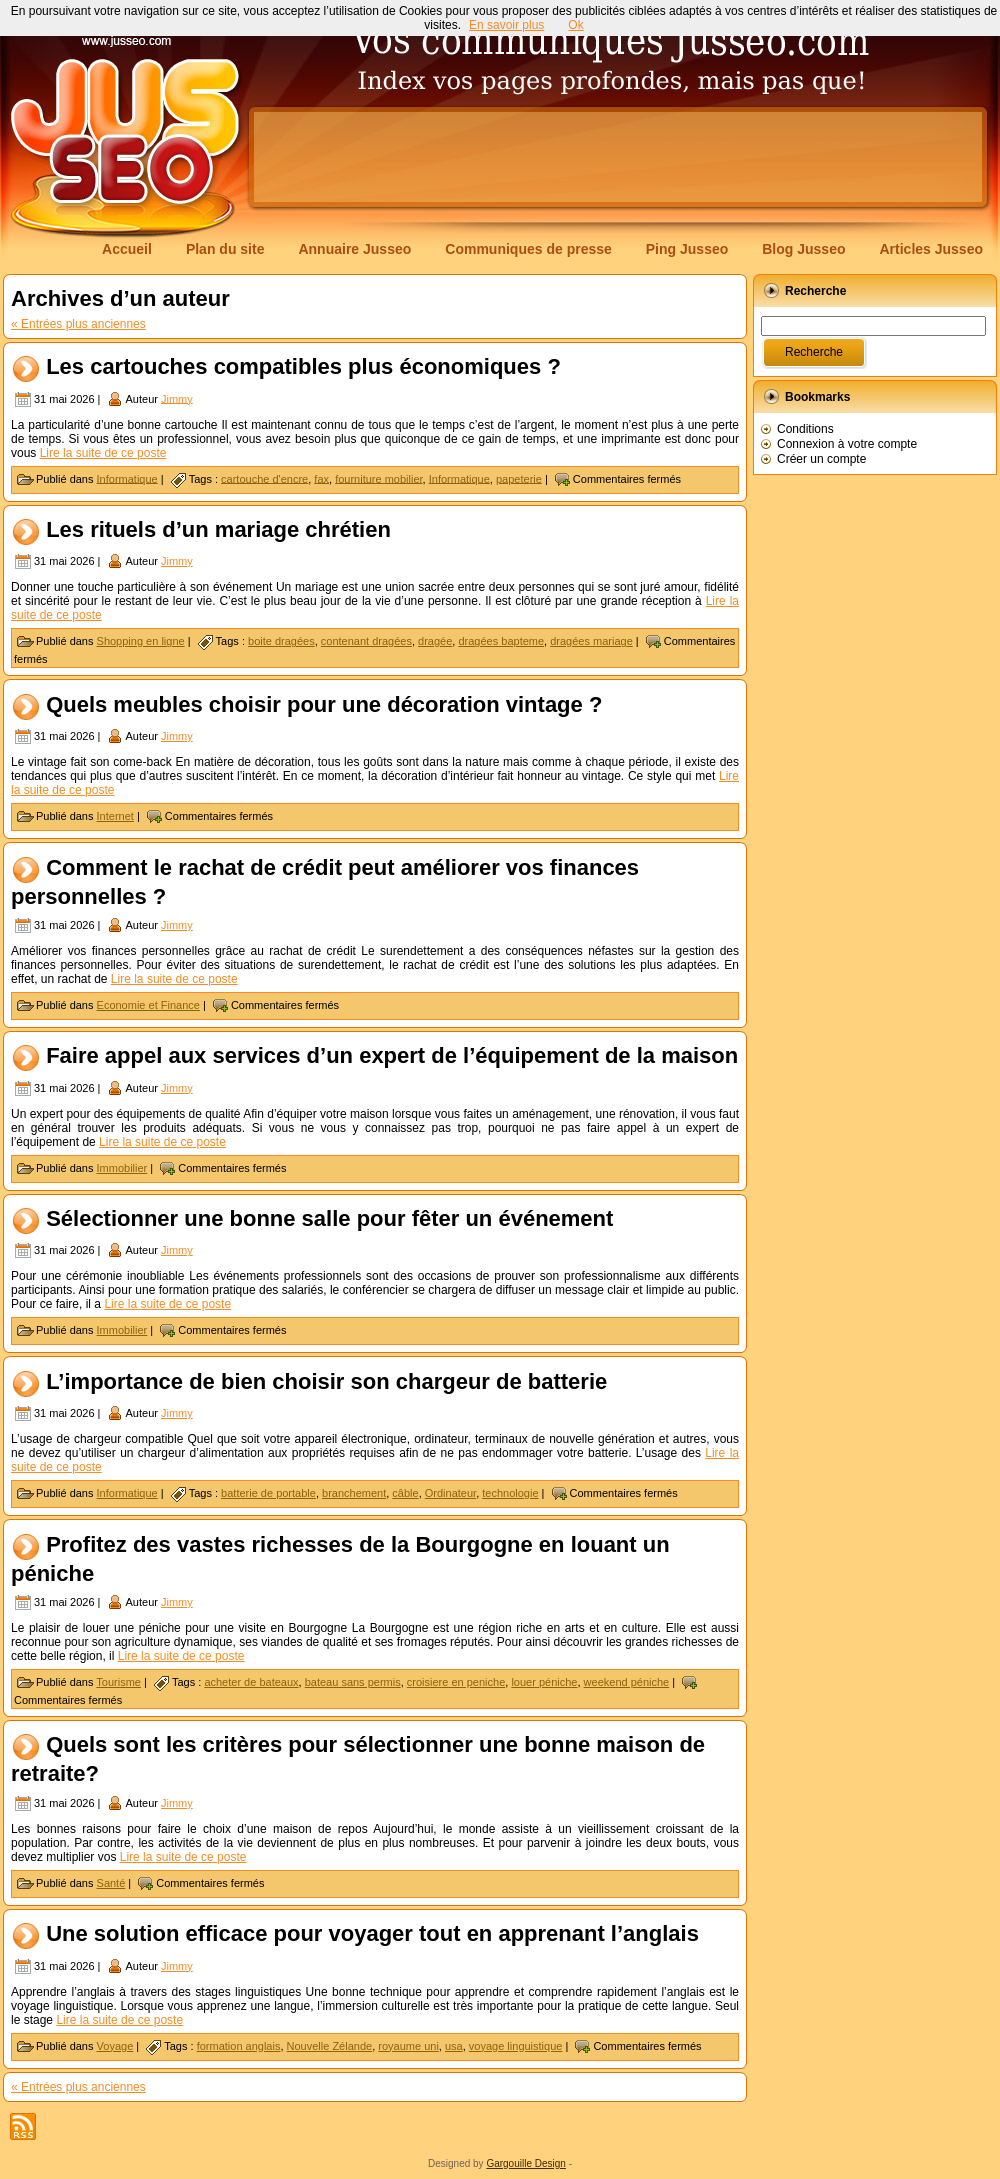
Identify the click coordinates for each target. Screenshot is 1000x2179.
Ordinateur (450, 1493)
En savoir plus (506, 25)
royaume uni (408, 2046)
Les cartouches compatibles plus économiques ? (303, 366)
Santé (111, 1883)
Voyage (115, 2046)
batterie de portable (268, 1493)
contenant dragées (366, 641)
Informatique (127, 478)
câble (405, 1493)
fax (321, 478)
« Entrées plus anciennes (78, 324)
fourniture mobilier (378, 478)
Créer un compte (821, 459)
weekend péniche (627, 1682)
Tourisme (118, 1682)
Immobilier (122, 1168)
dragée (435, 641)
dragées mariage (591, 641)
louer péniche (544, 1682)
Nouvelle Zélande (330, 2046)
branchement (354, 1493)
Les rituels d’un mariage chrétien (218, 529)
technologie (510, 1493)
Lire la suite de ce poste (103, 453)
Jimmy (177, 398)
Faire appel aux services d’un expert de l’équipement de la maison (392, 1056)
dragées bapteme (501, 641)
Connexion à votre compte (847, 444)
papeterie (519, 478)
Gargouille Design (526, 2163)
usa (454, 2046)
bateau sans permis (353, 1682)
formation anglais (239, 2046)
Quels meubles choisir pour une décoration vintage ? (324, 704)
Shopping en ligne (141, 641)
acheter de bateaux (251, 1682)
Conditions (805, 429)
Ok (575, 25)
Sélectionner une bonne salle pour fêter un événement (329, 1218)
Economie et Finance (148, 1005)
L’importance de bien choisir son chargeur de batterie (326, 1381)
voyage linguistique (516, 2046)
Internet (115, 816)
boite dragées (281, 641)
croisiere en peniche (456, 1682)
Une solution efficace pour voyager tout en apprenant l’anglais (372, 1934)
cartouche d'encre (264, 478)
